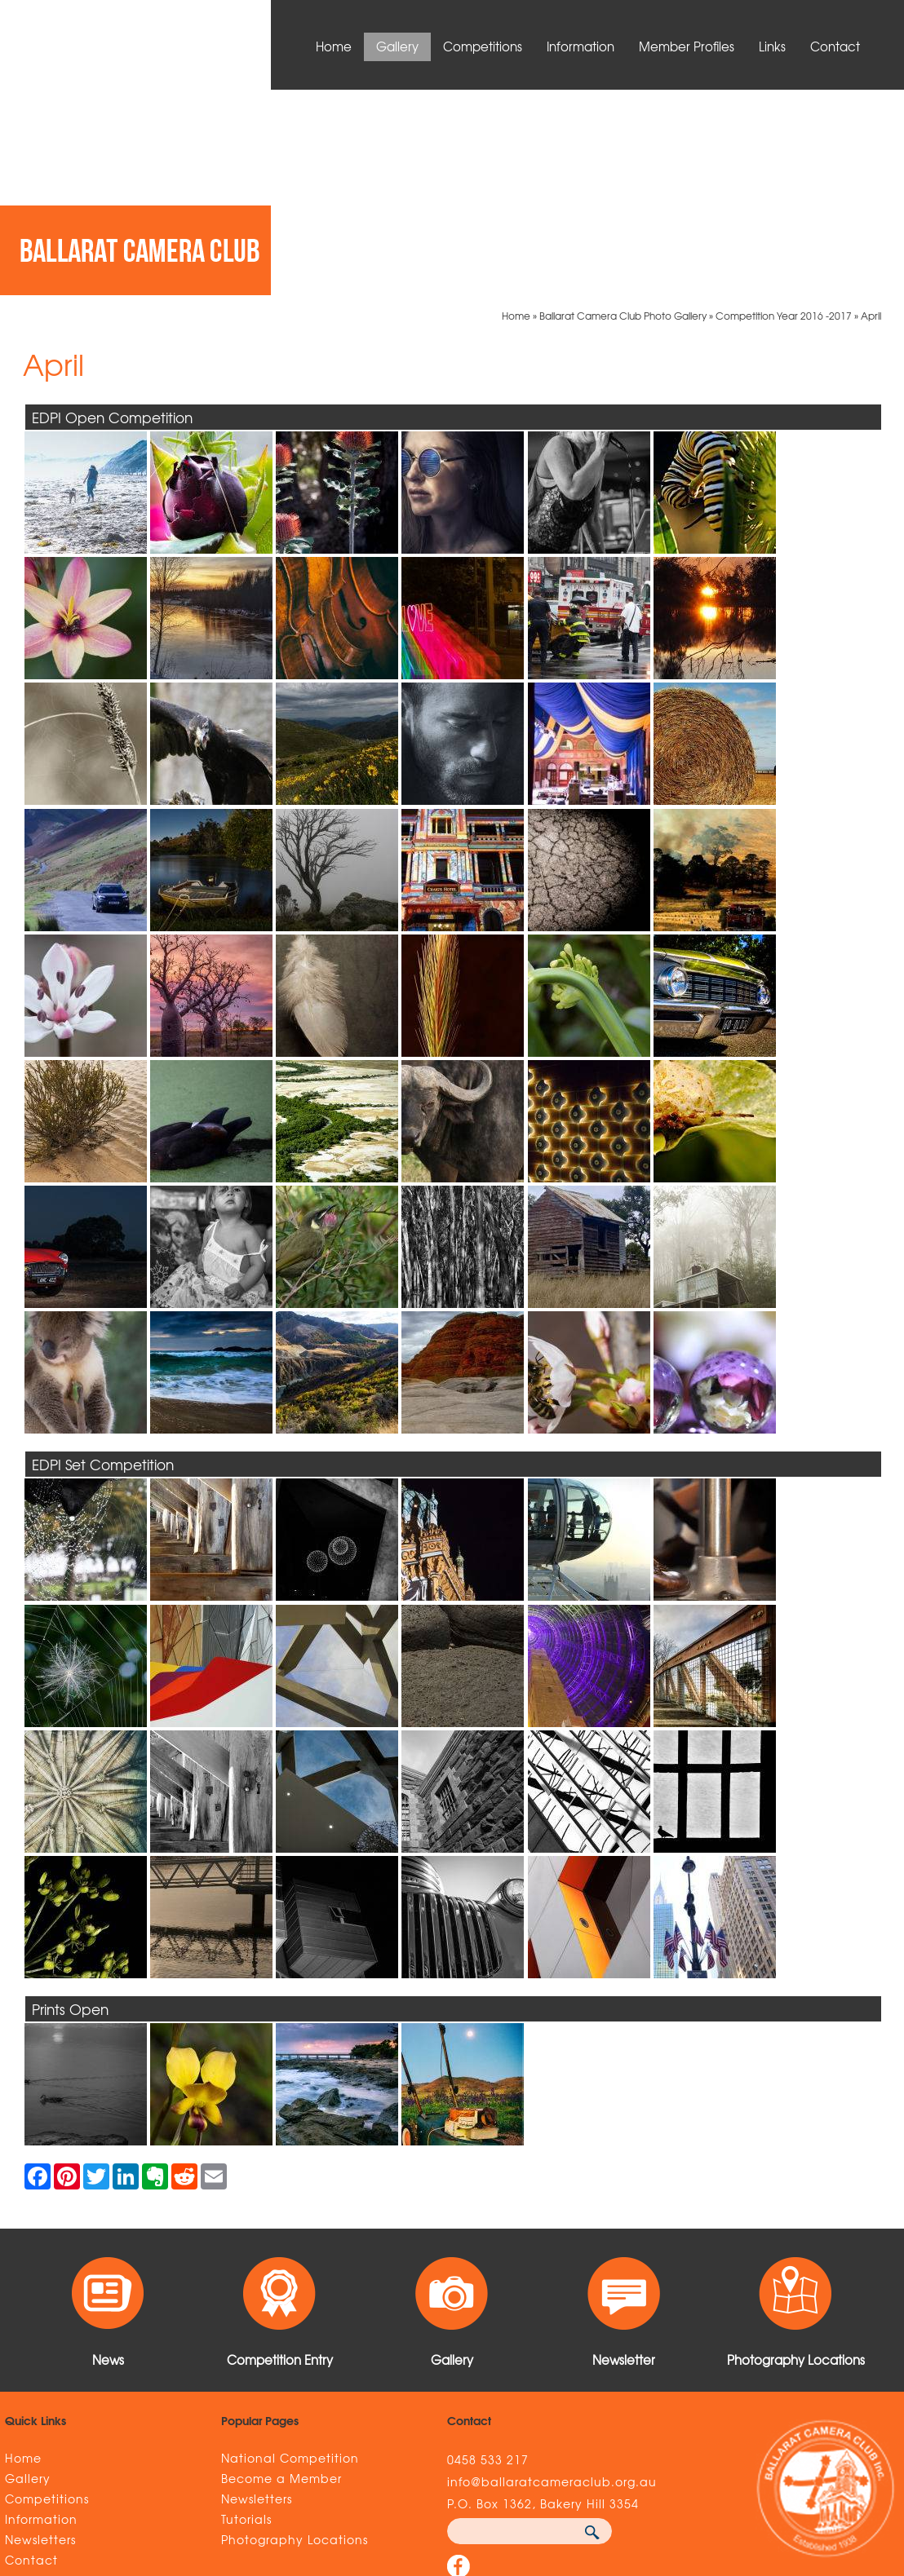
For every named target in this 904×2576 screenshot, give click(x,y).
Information (580, 46)
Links (772, 46)
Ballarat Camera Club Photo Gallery (623, 110)
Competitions (482, 46)
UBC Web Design (690, 2472)
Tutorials (246, 2313)
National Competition (290, 2252)
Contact (835, 46)
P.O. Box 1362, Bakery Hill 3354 (543, 2298)
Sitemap (172, 2472)
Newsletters (40, 2334)
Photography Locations (294, 2334)
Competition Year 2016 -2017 (784, 110)
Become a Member (281, 2272)
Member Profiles (686, 46)
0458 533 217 (488, 2254)
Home (334, 46)
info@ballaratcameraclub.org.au (552, 2276)
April (871, 110)
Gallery (397, 46)
